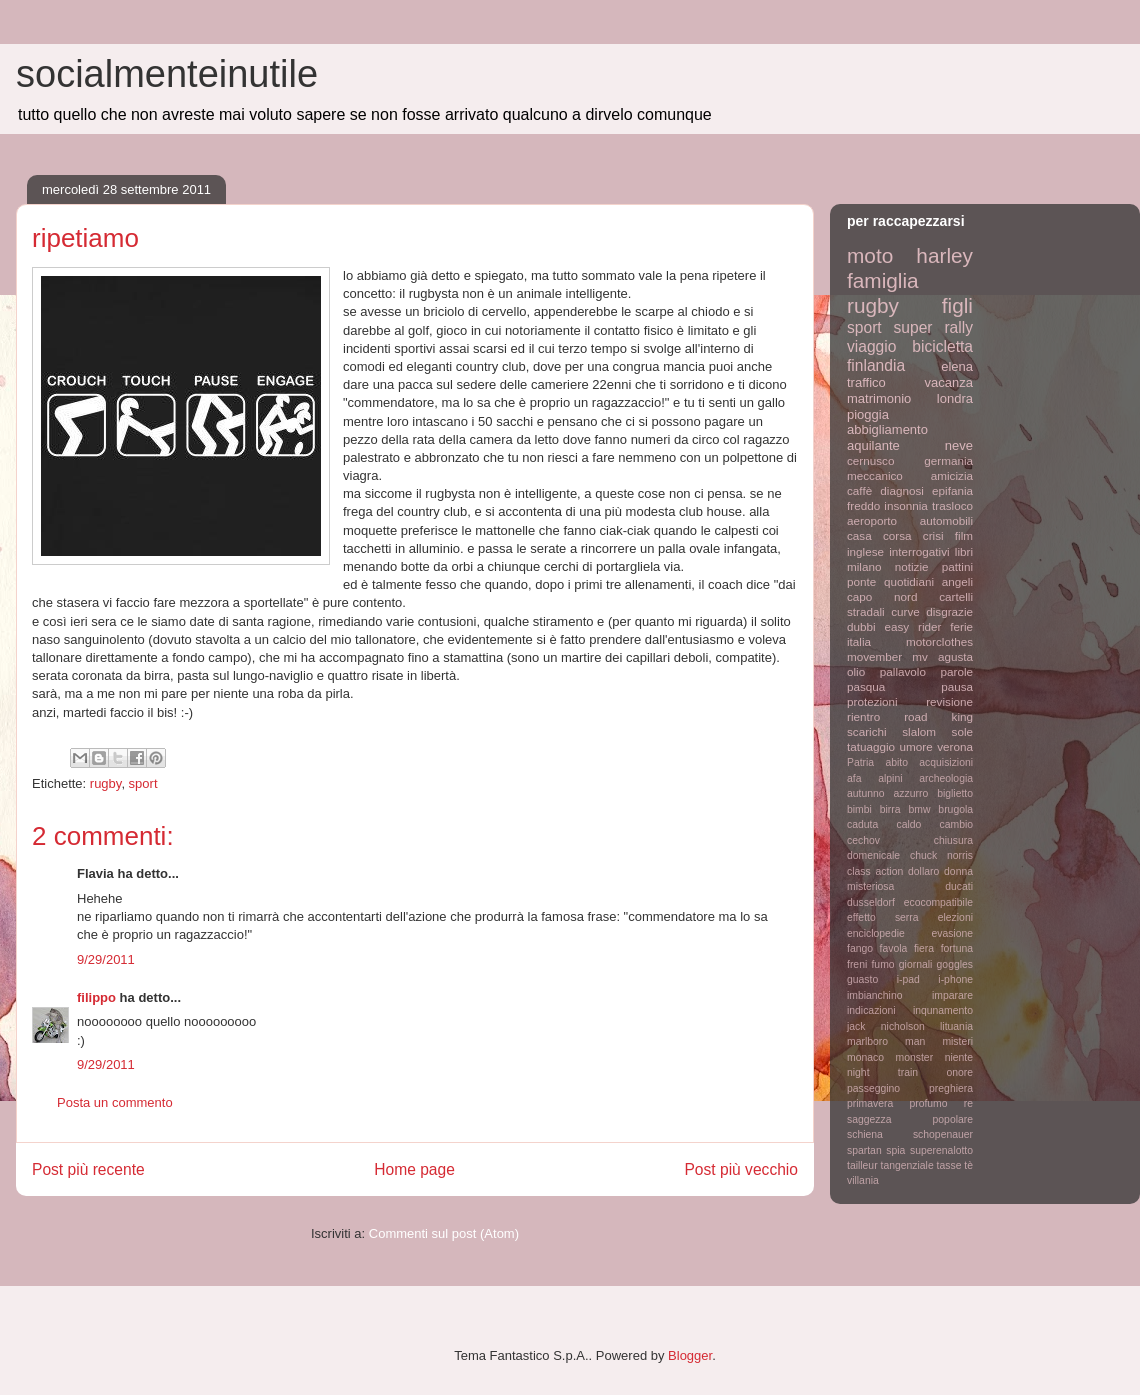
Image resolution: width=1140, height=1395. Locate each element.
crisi (933, 535)
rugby (106, 783)
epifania (952, 490)
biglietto (955, 793)
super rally (933, 327)
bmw (919, 809)
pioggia (868, 414)
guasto (862, 979)
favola (894, 948)
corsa (897, 535)
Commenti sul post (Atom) (444, 1233)
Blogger (690, 1355)
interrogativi (919, 551)
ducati (959, 886)
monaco (865, 1057)
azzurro (911, 793)
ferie (961, 626)
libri (964, 551)
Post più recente (88, 1169)
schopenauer (943, 1134)
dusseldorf (871, 902)
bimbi (859, 809)
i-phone (955, 979)
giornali (916, 964)
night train (882, 1072)
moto (870, 255)
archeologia (946, 778)
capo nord (882, 596)
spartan (864, 1150)
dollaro (923, 871)
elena (957, 366)
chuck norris (941, 855)
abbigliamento (887, 429)
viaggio (871, 346)
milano (864, 566)
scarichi (867, 731)
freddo (863, 505)
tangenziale (907, 1165)
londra (955, 398)
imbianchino (874, 995)
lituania (956, 1026)
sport (143, 783)
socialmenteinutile (167, 74)
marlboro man (886, 1041)
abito (896, 762)
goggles (955, 964)
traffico (866, 382)
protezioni (872, 701)
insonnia (906, 505)
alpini (890, 778)
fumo (882, 964)
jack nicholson (886, 1026)
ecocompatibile (938, 902)
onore (959, 1072)
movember (874, 656)
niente (959, 1057)
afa (854, 778)
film (964, 535)
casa (859, 535)
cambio (957, 824)
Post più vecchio (741, 1169)
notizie (912, 566)
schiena (865, 1134)
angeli (957, 581)
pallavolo (903, 671)
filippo (96, 997)
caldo (908, 824)
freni (857, 964)
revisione (949, 701)
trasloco (952, 505)
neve (959, 445)
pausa (957, 686)
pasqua (866, 686)
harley (944, 255)
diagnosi (902, 490)
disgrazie (949, 611)
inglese (865, 551)
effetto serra (883, 917)
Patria (860, 762)
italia (859, 641)
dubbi (861, 626)
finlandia (876, 365)
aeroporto (872, 520)
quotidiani (909, 581)
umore (916, 746)
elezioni (955, 917)
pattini (957, 566)
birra (890, 809)
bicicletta (942, 346)
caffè (859, 490)
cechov (863, 840)
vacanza (949, 382)
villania (863, 1180)
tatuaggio (871, 746)
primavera (870, 1103)
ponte (861, 581)
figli (957, 305)
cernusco (870, 460)
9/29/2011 (106, 959)
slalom (919, 731)
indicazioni (871, 1010)
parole (957, 671)
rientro (863, 716)
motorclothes (939, 641)
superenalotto (941, 1150)
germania (948, 460)
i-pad (908, 979)
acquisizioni (946, 762)
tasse (949, 1165)
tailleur (862, 1165)
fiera (924, 948)
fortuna (957, 948)
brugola (955, 809)
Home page (414, 1169)
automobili (946, 520)
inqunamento (943, 1010)
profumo (928, 1103)
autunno (866, 793)
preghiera (951, 1088)
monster (915, 1057)
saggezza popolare (910, 1119)
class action (875, 871)
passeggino (873, 1088)
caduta (862, 824)
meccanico (875, 475)
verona (955, 746)
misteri (957, 1041)
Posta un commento (115, 1102)
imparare (952, 995)
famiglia (883, 280)
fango (860, 948)
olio (856, 671)
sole (962, 731)
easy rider (912, 626)
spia (895, 1150)
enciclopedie (876, 933)
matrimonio (879, 398)
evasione (952, 933)
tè (968, 1165)
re (968, 1103)
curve (905, 611)
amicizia (952, 475)
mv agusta (942, 656)
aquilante (873, 445)
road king (938, 716)
